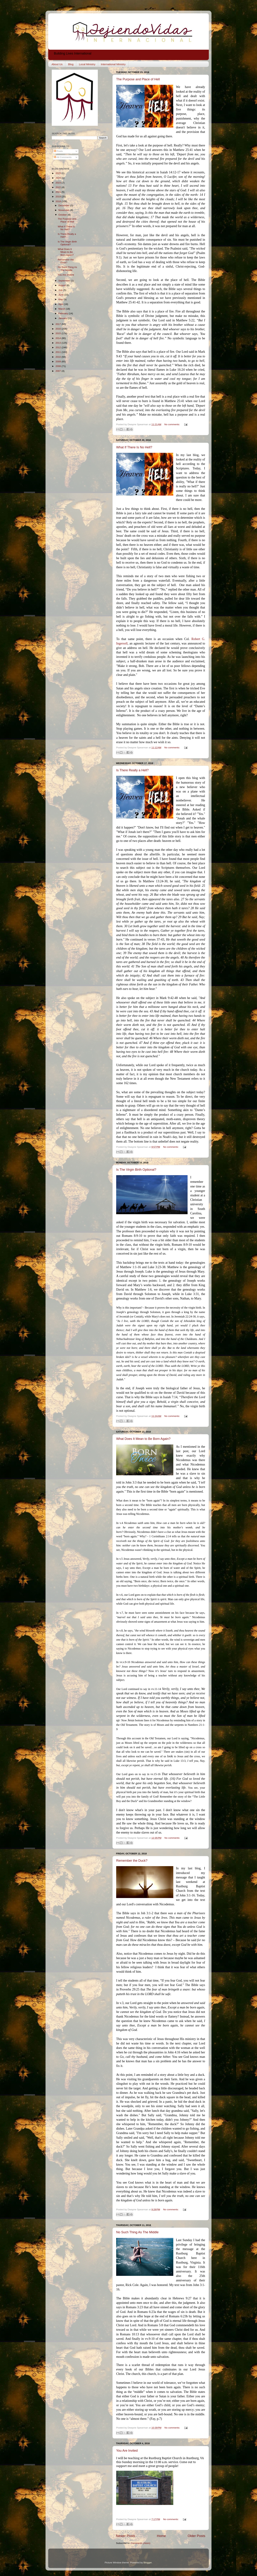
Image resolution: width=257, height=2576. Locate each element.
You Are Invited (127, 2450)
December (64, 205)
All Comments (63, 157)
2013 (59, 342)
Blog (70, 64)
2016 (59, 328)
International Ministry (113, 64)
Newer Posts (125, 2536)
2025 (59, 173)
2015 (59, 333)
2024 (59, 178)
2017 (59, 324)
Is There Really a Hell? (132, 770)
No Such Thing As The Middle (137, 2232)
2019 (59, 196)
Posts (58, 151)
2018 (59, 201)
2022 (59, 187)
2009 (59, 361)
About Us (57, 64)
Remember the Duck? (131, 1860)
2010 (59, 357)
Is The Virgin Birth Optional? (136, 1169)
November (64, 210)
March (62, 308)
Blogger (147, 2562)
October (63, 214)
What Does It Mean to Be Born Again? (143, 1439)
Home (161, 2536)
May (61, 299)
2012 (59, 347)
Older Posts (196, 2536)
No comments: (172, 424)
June (61, 294)
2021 (59, 192)
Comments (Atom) (140, 2543)
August (62, 285)
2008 (59, 366)
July (60, 290)
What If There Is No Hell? (134, 447)
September (64, 280)
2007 (59, 371)
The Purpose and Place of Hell (138, 79)
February (63, 313)
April (61, 304)
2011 (59, 352)
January (63, 318)
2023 (59, 182)
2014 (59, 338)
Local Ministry (87, 64)
